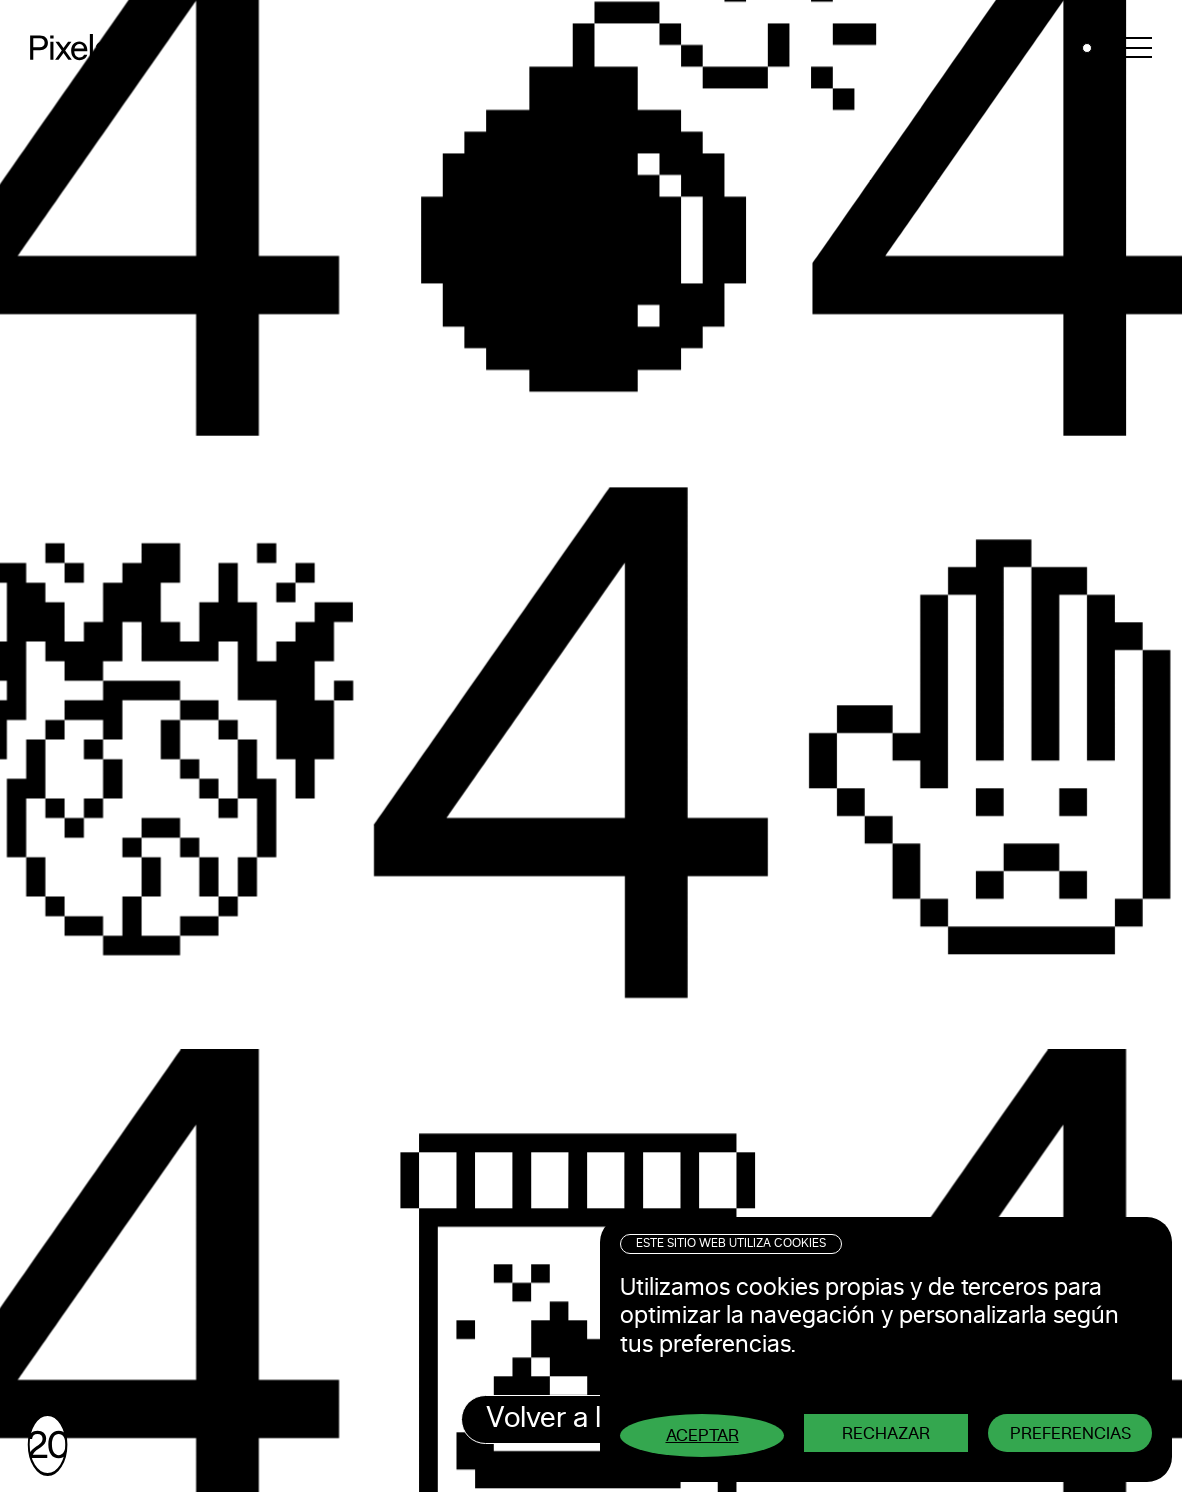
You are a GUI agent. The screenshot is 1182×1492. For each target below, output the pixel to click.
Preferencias (1070, 1433)
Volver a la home (591, 1418)
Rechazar (886, 1433)
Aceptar (702, 1435)
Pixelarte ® (100, 47)
